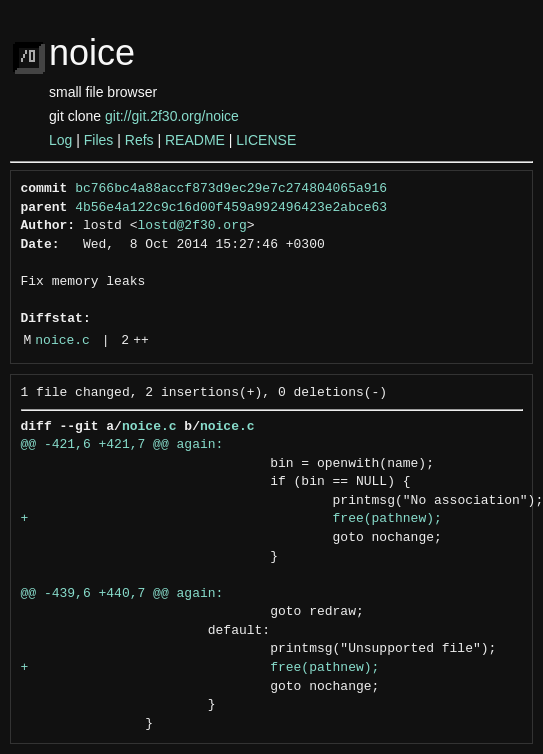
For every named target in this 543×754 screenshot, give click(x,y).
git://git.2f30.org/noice (172, 116)
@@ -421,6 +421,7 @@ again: (122, 445)
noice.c (62, 341)
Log (60, 140)
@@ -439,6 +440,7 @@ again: (122, 594)
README (195, 140)
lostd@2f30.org (192, 226)
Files (99, 140)
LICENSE (266, 140)
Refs (139, 140)
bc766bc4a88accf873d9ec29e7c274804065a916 (231, 189)
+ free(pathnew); (231, 519)
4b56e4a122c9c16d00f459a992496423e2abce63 (231, 208)
